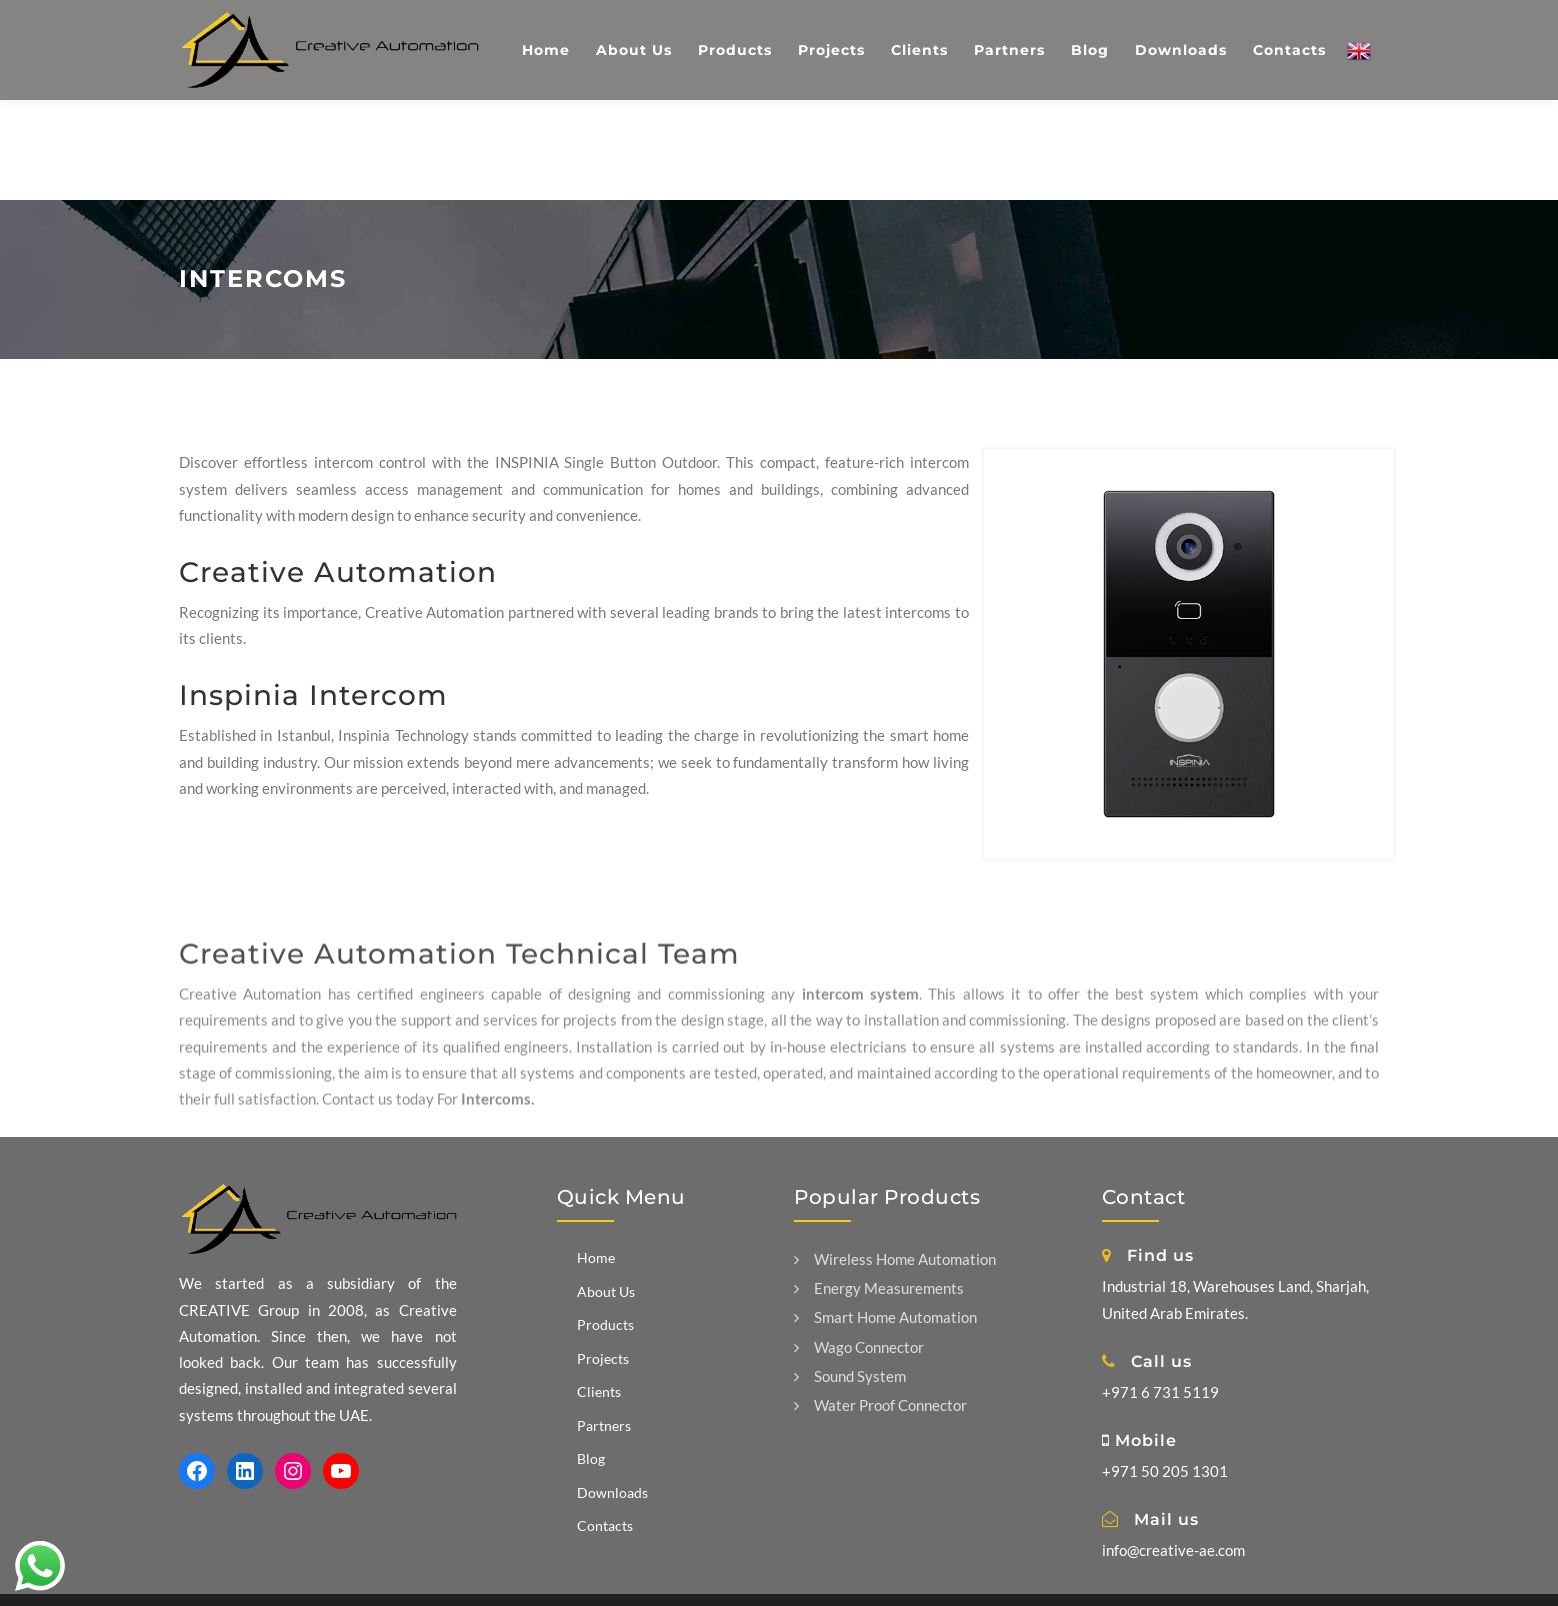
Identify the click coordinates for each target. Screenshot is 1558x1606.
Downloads (612, 1492)
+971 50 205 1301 (1165, 1471)
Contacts (605, 1525)
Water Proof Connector (880, 1405)
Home (596, 1257)
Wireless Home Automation (895, 1259)
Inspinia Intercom (313, 695)
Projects (603, 1358)
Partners (604, 1425)
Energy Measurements (879, 1288)
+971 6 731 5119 (1160, 1392)
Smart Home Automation (885, 1317)
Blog (591, 1458)
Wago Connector (859, 1347)
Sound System (850, 1376)
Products (605, 1324)
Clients (599, 1391)
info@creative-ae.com (1173, 1550)
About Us (606, 1291)
